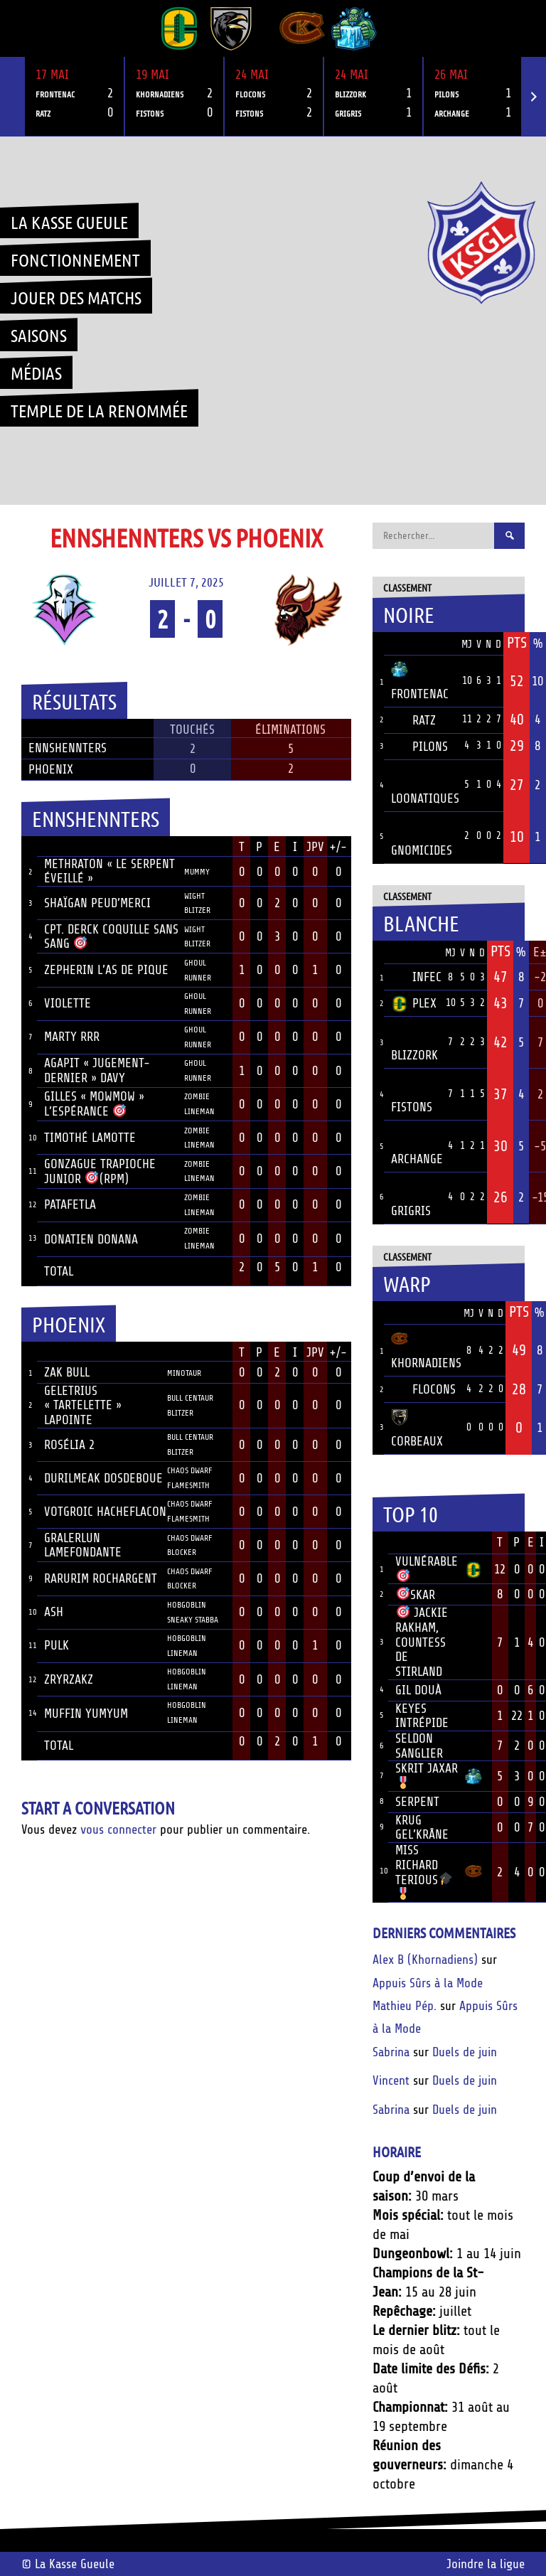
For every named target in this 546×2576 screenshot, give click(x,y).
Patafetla (70, 1204)
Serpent (417, 1802)
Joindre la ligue (485, 2564)
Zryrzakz (68, 1679)
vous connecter (118, 1829)
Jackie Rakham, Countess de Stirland (421, 1642)
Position (200, 848)
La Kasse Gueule (69, 222)
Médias (36, 372)
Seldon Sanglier (419, 1745)
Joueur (63, 847)
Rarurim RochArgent (100, 1578)
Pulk (56, 1645)
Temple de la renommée (99, 410)
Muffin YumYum (86, 1713)
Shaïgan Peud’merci (97, 903)
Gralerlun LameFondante (83, 1545)
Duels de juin (464, 2052)
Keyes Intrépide (422, 1716)
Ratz (413, 720)
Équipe (410, 643)
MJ (466, 644)
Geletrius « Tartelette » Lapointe (83, 1405)
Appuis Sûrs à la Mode (428, 1983)
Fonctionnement (75, 259)
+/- (338, 847)
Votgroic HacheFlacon (105, 1512)
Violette (67, 1003)
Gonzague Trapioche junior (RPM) (100, 1171)
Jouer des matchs (76, 297)
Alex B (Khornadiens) (425, 1959)
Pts (517, 642)
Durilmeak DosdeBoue (103, 1478)
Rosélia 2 (69, 1445)
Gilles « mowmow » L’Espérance (94, 1103)
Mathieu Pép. (405, 2006)
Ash (53, 1612)
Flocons (423, 1389)
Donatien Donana (91, 1239)
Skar (416, 1595)
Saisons (39, 335)
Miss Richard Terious (423, 1871)
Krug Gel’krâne (422, 1827)
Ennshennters (67, 748)
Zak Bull (67, 1372)
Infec (416, 977)
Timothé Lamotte (90, 1138)
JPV (315, 847)
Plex (414, 1003)
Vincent (391, 2080)
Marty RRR (72, 1037)
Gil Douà (418, 1690)
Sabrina (391, 2052)
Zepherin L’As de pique (106, 970)
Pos (378, 644)
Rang (380, 1543)
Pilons (419, 746)
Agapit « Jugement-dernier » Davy (97, 1070)
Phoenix (50, 769)
